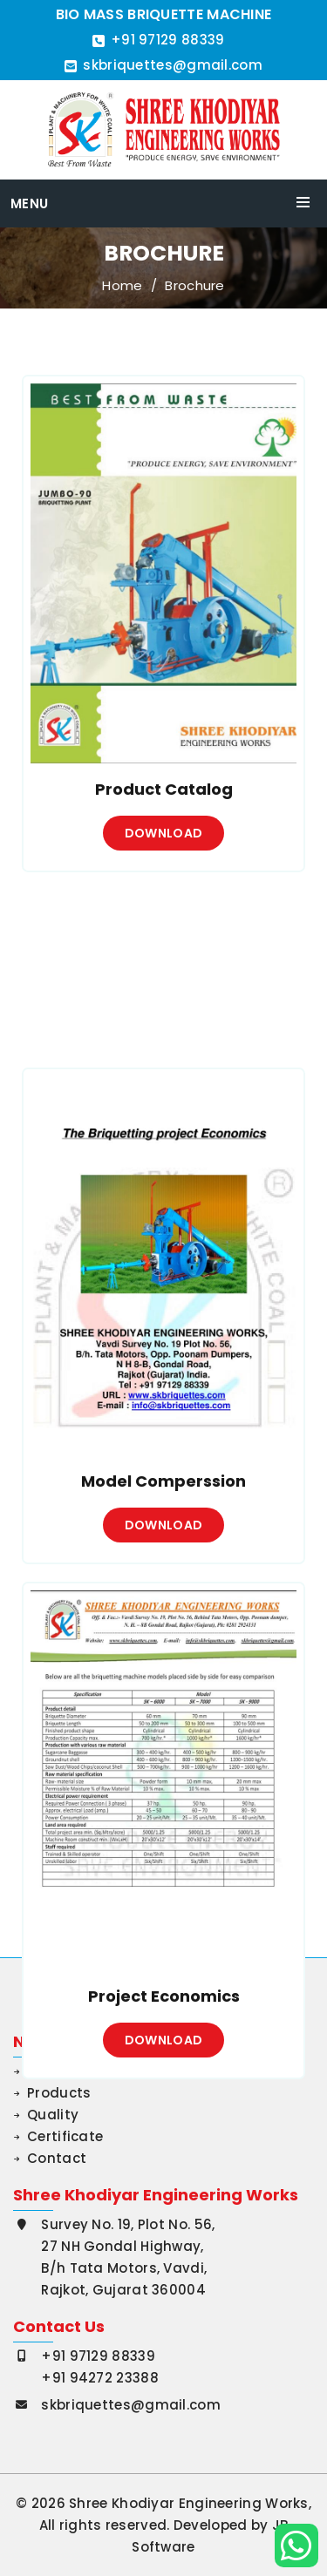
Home (122, 286)
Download (163, 844)
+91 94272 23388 (100, 2378)
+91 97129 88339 (168, 40)
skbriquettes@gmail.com (172, 65)
